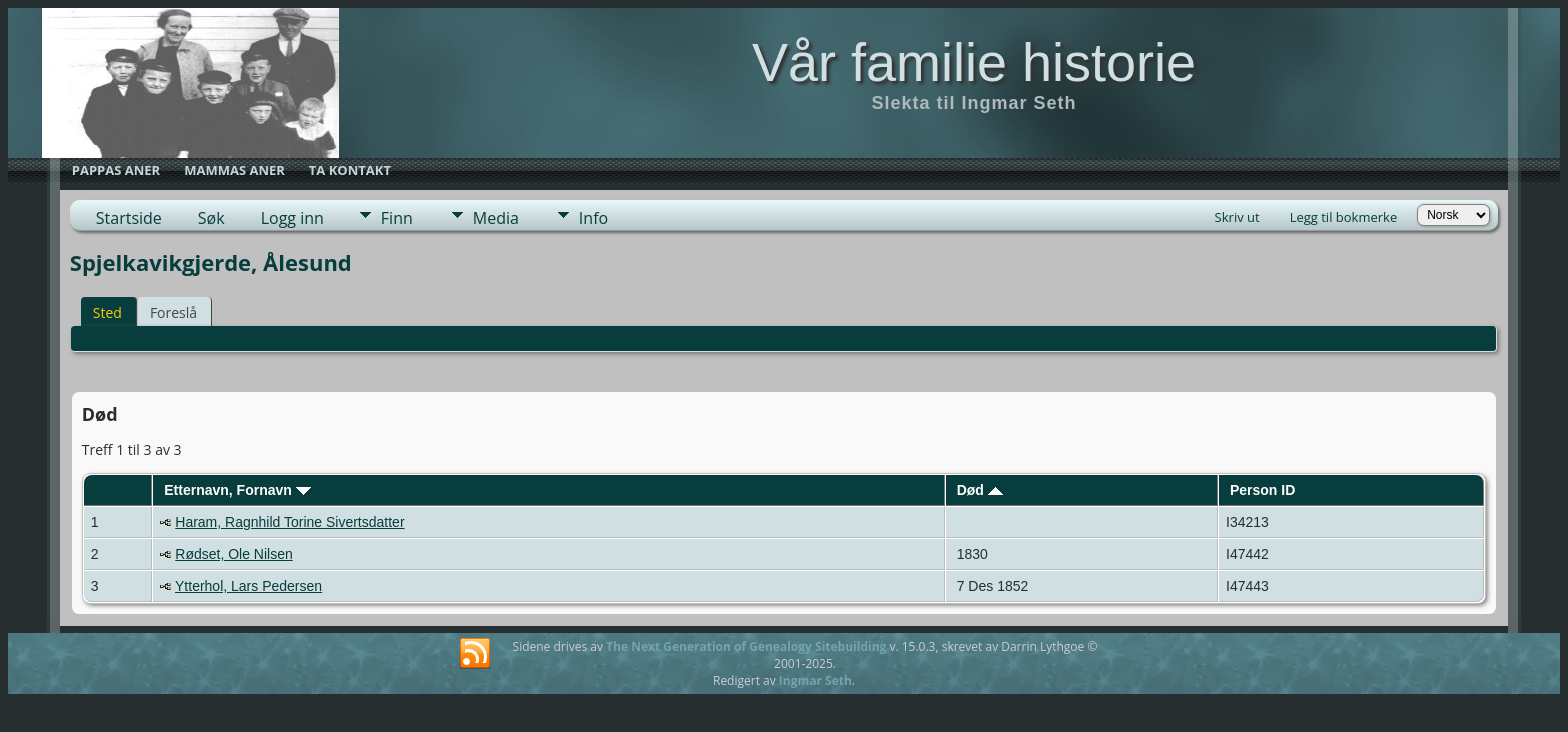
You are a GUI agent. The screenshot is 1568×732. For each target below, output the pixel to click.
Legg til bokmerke (1344, 217)
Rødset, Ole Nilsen (233, 554)
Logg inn (292, 218)
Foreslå (173, 312)
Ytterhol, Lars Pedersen (248, 586)
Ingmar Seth (815, 680)
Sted (107, 312)
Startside (129, 218)
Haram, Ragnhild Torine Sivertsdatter (289, 522)
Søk (211, 218)
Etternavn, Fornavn (237, 490)
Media (496, 218)
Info (593, 218)
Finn (397, 218)
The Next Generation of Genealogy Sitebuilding (746, 646)
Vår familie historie (974, 62)
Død (980, 490)
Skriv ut (1237, 217)
